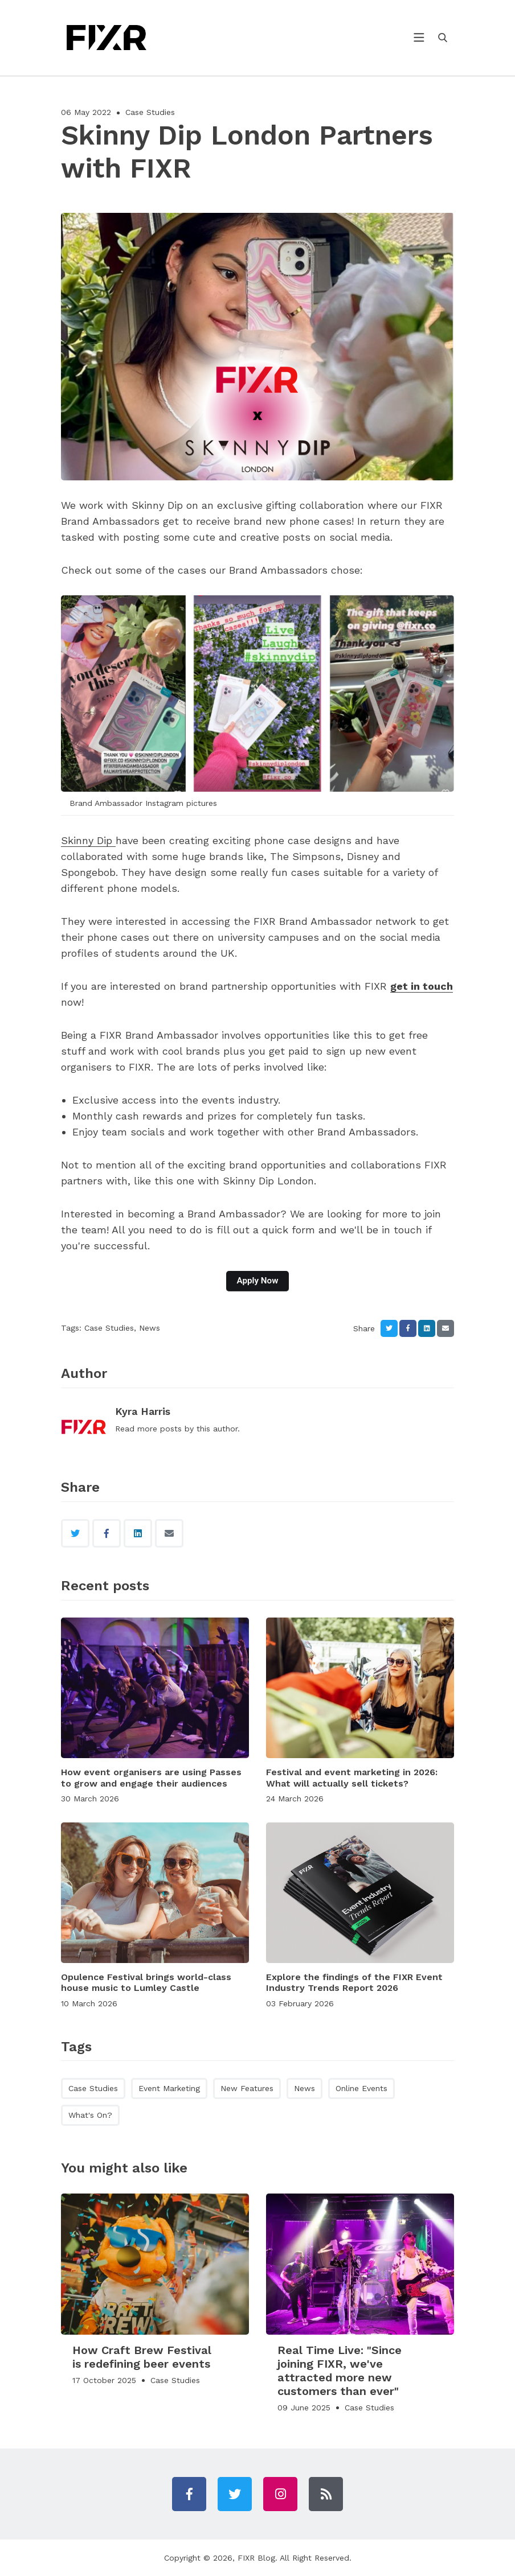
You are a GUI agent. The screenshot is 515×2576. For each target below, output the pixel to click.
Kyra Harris (142, 1411)
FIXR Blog (256, 2557)
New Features (246, 2088)
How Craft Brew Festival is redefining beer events (141, 2357)
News (149, 1327)
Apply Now (258, 1280)
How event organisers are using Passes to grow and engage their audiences (151, 1777)
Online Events (361, 2088)
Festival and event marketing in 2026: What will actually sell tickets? (352, 1777)
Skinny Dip (88, 840)
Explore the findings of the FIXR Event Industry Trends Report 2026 (354, 1982)
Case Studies (150, 112)
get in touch (421, 986)
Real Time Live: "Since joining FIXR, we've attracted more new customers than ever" (339, 2370)
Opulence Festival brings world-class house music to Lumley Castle (146, 1982)
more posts (159, 1428)
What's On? (90, 2115)
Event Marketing (169, 2088)
